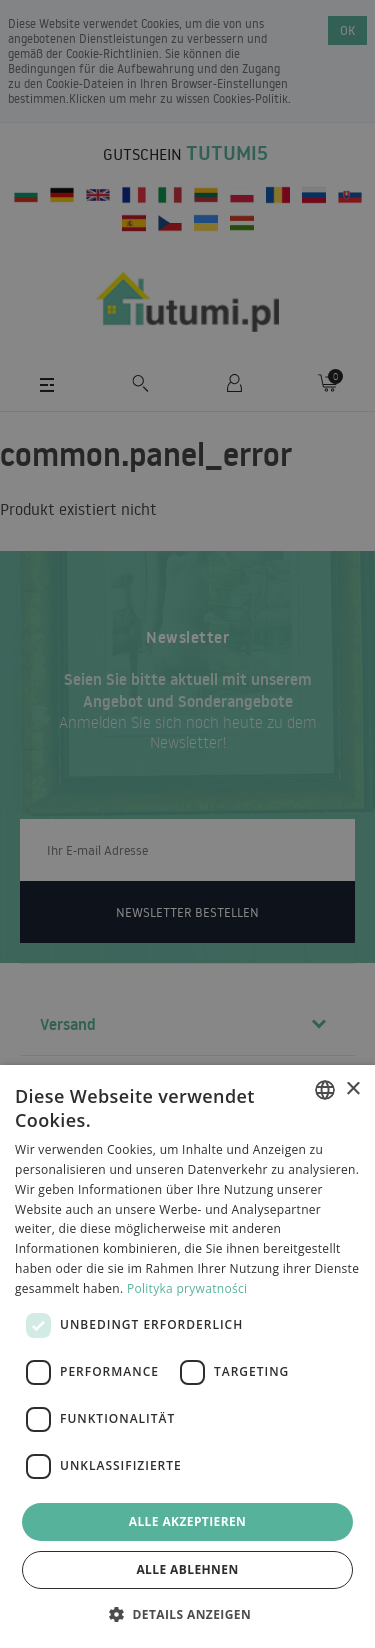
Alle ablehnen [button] (187, 1569)
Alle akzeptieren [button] (188, 1521)
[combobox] (325, 1090)
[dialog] (187, 1356)
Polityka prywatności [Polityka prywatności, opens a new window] (187, 1288)
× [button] (352, 1089)
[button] (187, 1613)
